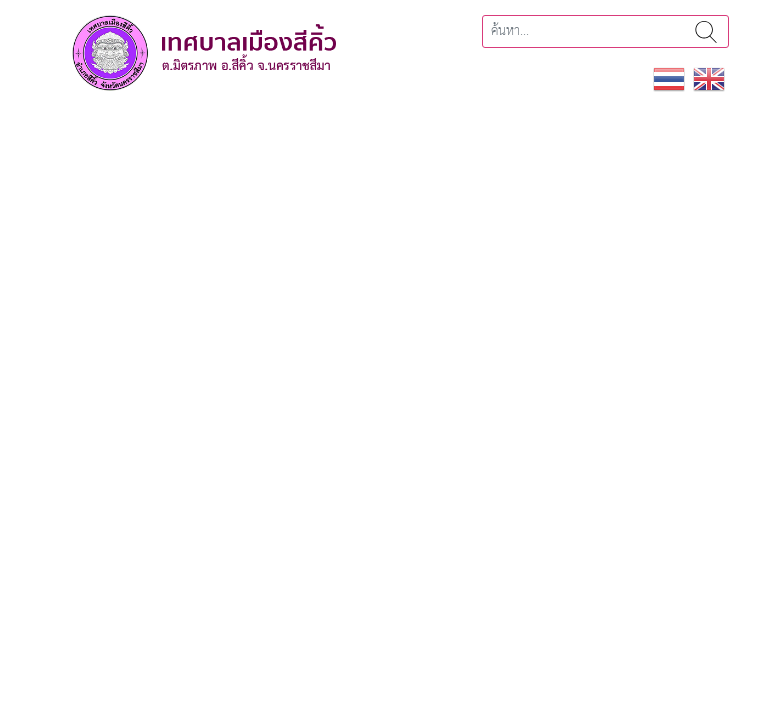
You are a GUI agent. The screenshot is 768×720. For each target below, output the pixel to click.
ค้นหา (706, 31)
